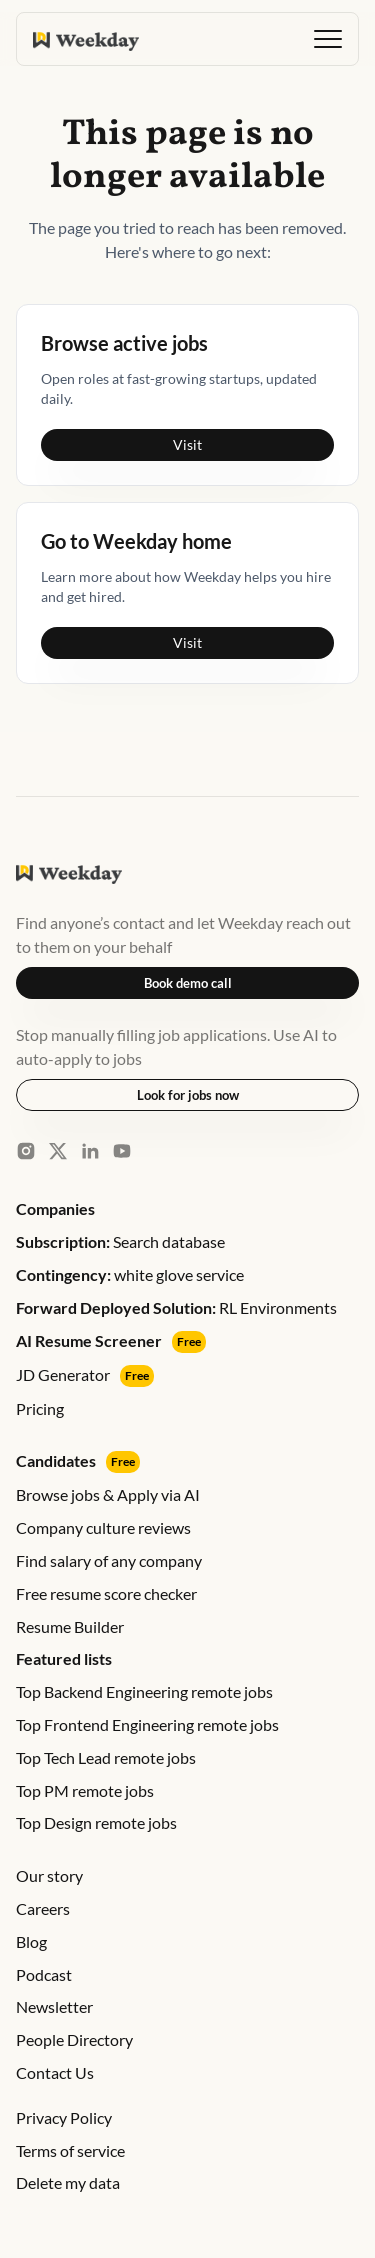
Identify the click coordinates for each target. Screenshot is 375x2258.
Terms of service (70, 2150)
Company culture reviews (103, 1527)
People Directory (74, 2039)
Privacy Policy (64, 2117)
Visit (187, 444)
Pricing (40, 1408)
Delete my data (68, 2182)
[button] (328, 39)
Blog (31, 1941)
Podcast (44, 1974)
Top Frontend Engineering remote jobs (147, 1724)
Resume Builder (70, 1626)
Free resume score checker (106, 1593)
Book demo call (188, 983)
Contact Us (55, 2072)
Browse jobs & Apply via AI (108, 1494)
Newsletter (54, 2006)
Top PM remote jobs (85, 1790)
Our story (49, 1875)
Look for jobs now (188, 1095)
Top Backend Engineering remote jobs (144, 1691)
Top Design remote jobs (96, 1822)
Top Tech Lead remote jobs (106, 1757)
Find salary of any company (109, 1560)
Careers (43, 1908)
